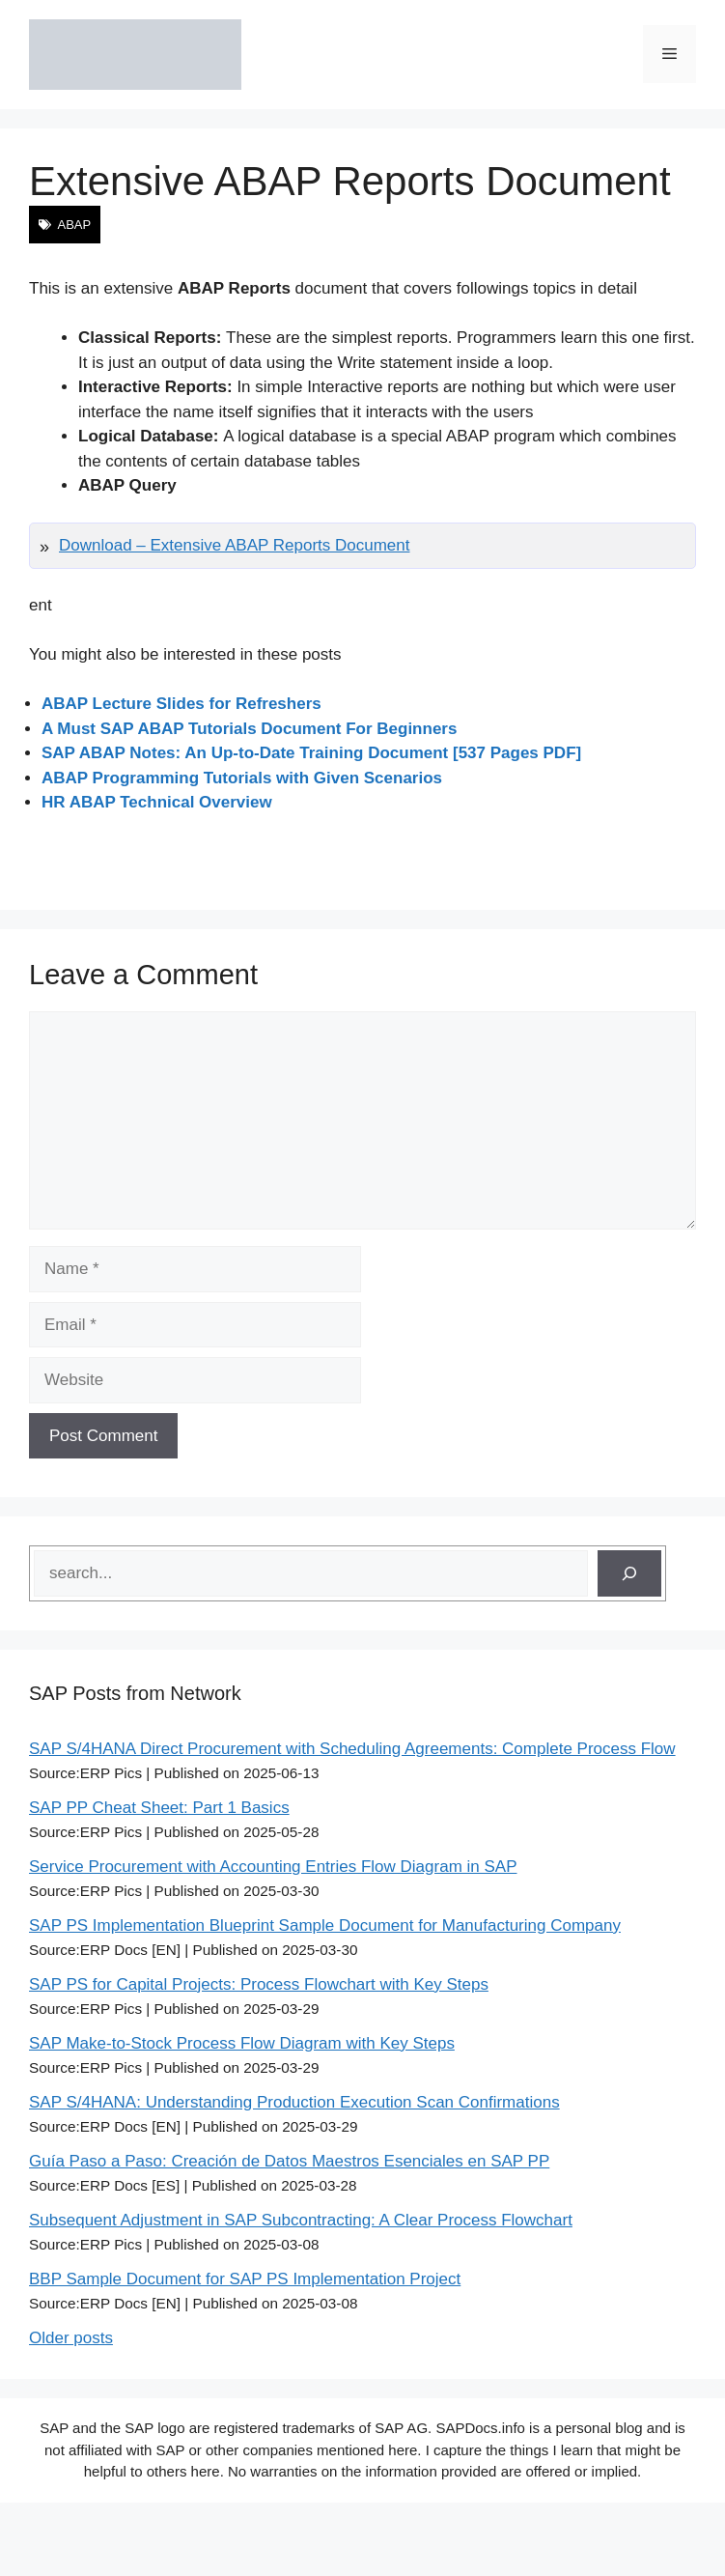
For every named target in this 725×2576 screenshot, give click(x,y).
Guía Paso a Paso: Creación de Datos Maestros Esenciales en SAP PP (289, 2161)
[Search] (629, 1573)
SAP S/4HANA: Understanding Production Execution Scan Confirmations (294, 2102)
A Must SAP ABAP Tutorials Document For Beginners (249, 729)
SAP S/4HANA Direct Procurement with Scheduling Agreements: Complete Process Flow (352, 1749)
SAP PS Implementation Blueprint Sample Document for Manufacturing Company (325, 1925)
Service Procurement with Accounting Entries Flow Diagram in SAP (272, 1866)
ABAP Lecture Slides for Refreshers (181, 703)
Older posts (71, 2338)
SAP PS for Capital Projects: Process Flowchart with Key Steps (258, 1984)
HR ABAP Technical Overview (157, 802)
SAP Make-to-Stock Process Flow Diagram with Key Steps (242, 2043)
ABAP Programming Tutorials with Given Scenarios (242, 778)
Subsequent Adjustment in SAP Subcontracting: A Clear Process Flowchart (300, 2220)
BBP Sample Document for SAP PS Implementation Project (244, 2279)
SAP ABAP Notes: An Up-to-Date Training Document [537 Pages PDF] (311, 753)
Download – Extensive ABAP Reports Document (234, 545)
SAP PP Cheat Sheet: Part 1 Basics (159, 1807)
